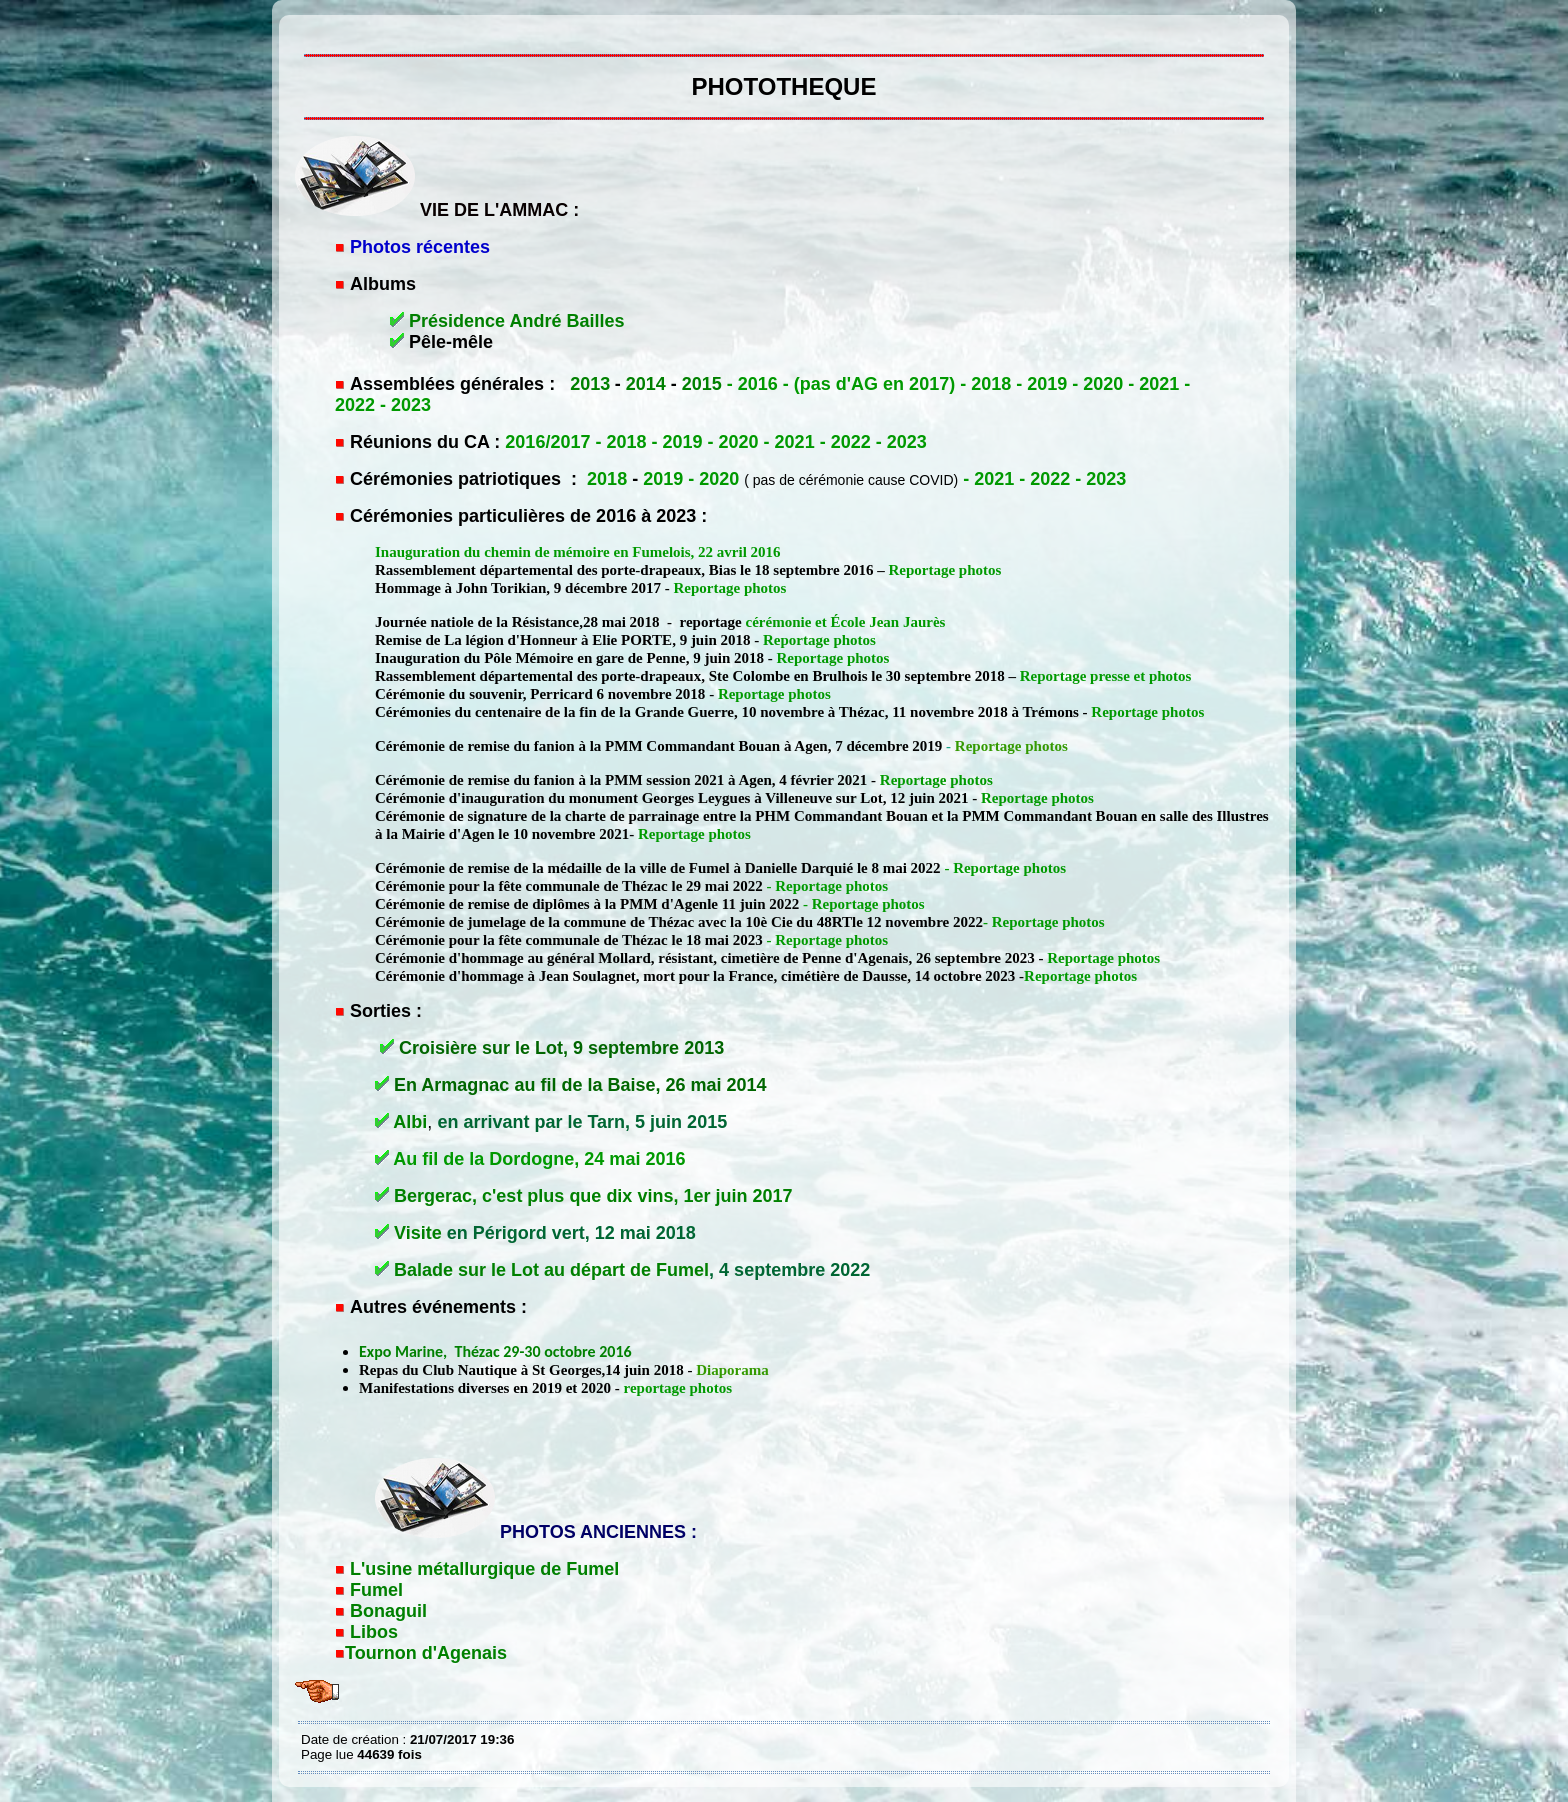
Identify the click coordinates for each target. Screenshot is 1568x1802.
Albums (383, 284)
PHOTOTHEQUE (306, 30)
